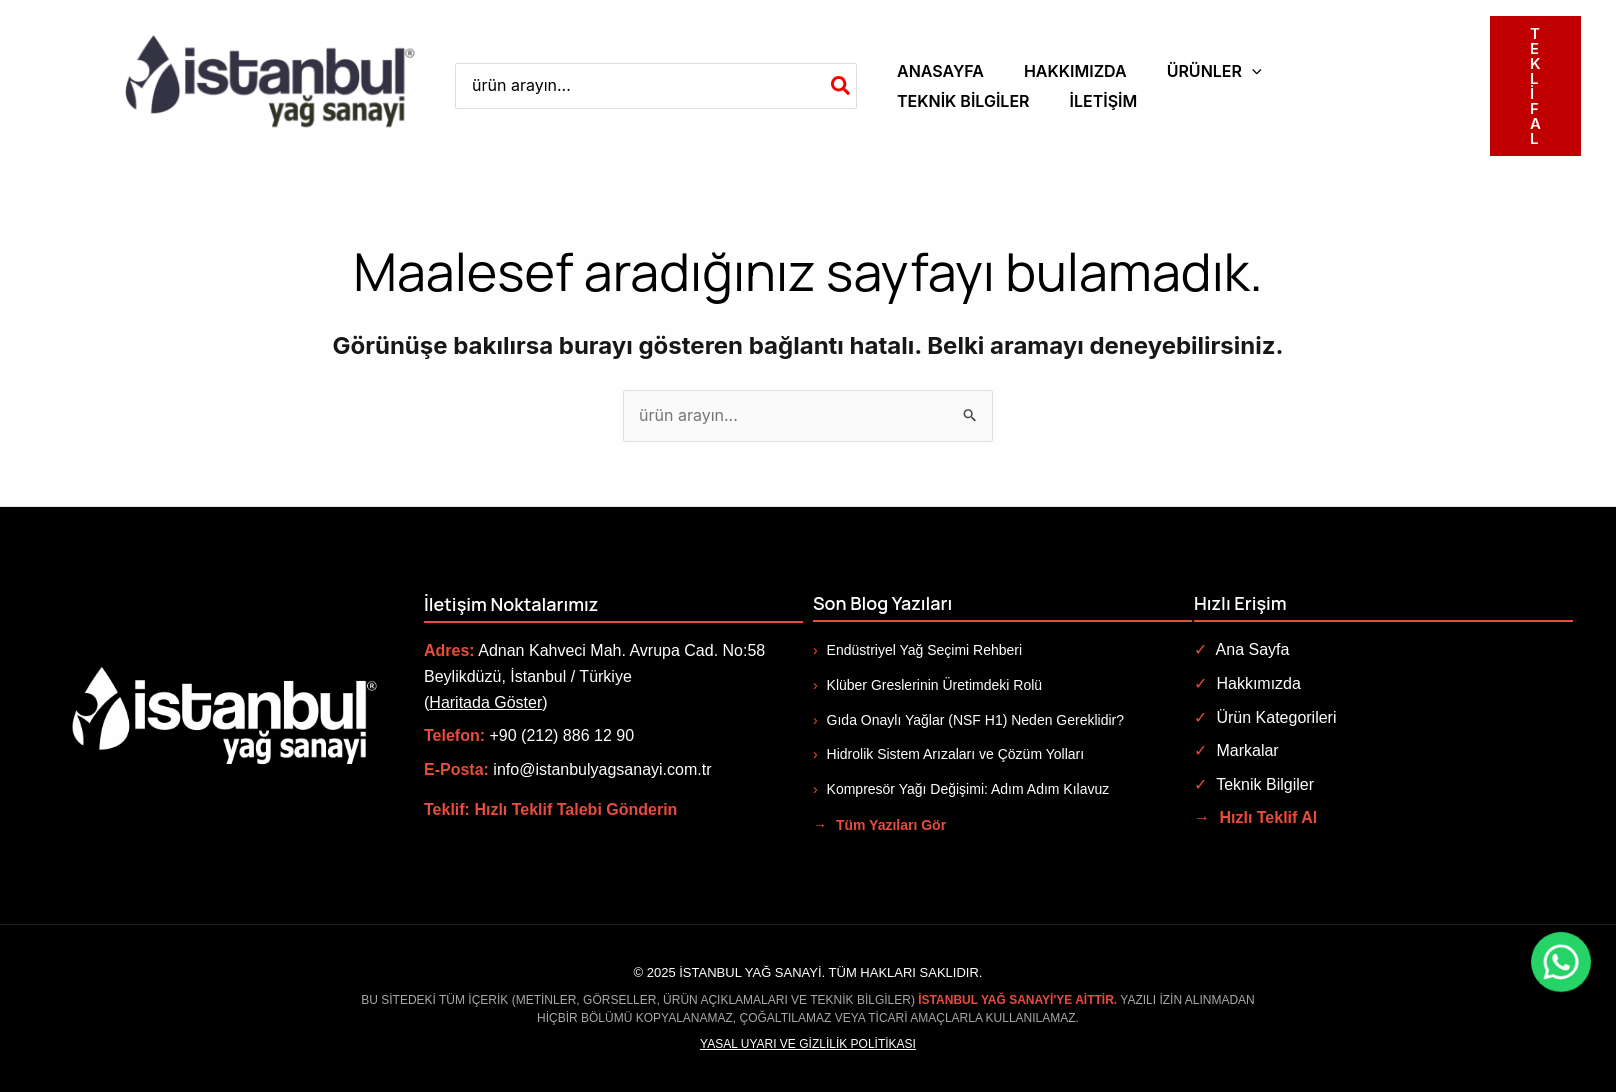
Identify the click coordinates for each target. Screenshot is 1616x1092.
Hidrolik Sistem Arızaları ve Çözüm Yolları (948, 754)
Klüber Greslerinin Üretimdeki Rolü (927, 685)
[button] (1214, 71)
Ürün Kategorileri (1265, 717)
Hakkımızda (1247, 683)
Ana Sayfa (1241, 649)
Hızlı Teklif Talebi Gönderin (575, 809)
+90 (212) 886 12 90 (561, 735)
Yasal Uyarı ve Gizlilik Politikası (808, 1044)
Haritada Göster (485, 702)
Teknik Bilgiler (1254, 784)
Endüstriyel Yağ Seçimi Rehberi (917, 650)
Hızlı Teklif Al (1255, 817)
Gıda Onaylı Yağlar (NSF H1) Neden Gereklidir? (968, 720)
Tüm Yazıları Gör (879, 825)
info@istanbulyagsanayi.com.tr (602, 769)
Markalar (1236, 750)
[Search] (841, 86)
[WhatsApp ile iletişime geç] (1465, 962)
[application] (1252, 71)
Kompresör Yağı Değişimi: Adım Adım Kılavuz (961, 789)
